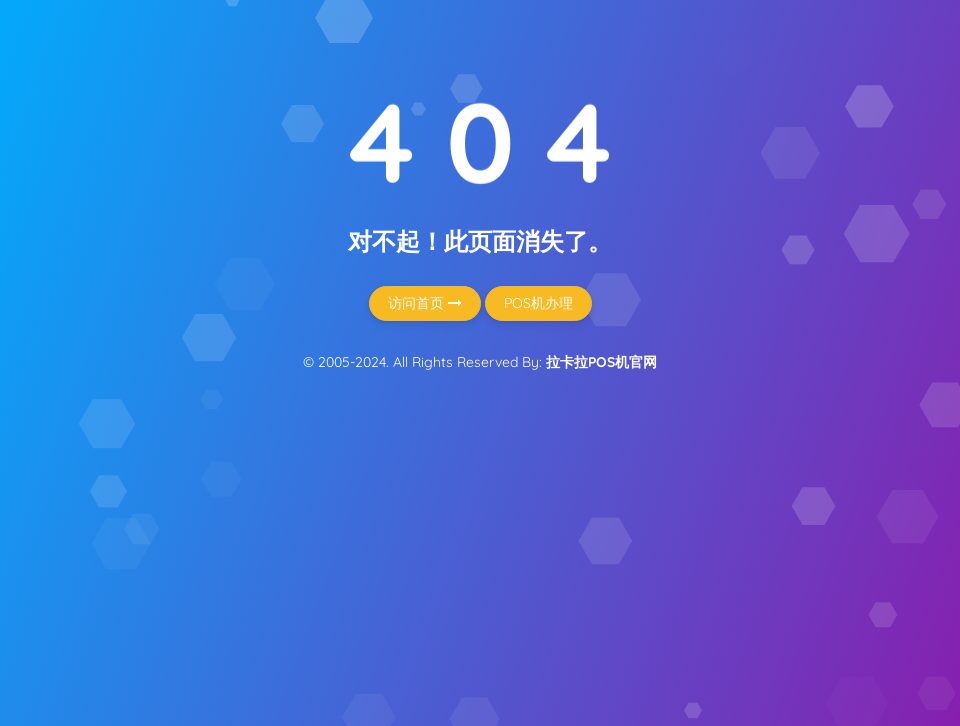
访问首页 (425, 303)
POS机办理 (538, 303)
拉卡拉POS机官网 (601, 362)
